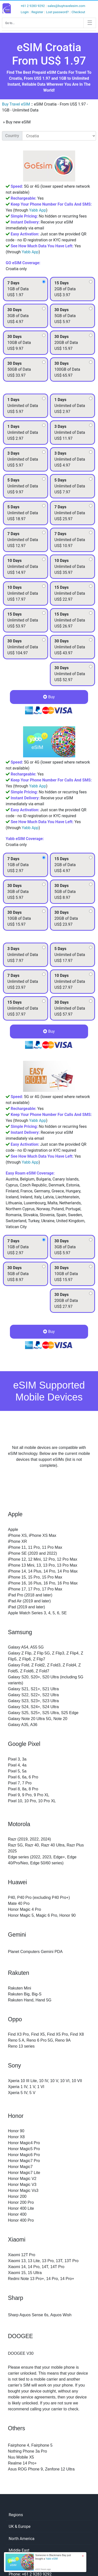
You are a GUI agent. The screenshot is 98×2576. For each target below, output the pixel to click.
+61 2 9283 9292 (33, 6)
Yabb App (37, 210)
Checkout (78, 12)
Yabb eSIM (52, 2558)
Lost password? (57, 12)
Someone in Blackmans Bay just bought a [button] (53, 2557)
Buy (49, 697)
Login (25, 12)
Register (37, 12)
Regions (16, 2514)
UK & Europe (20, 2526)
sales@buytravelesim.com (66, 6)
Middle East (19, 2550)
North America (21, 2538)
